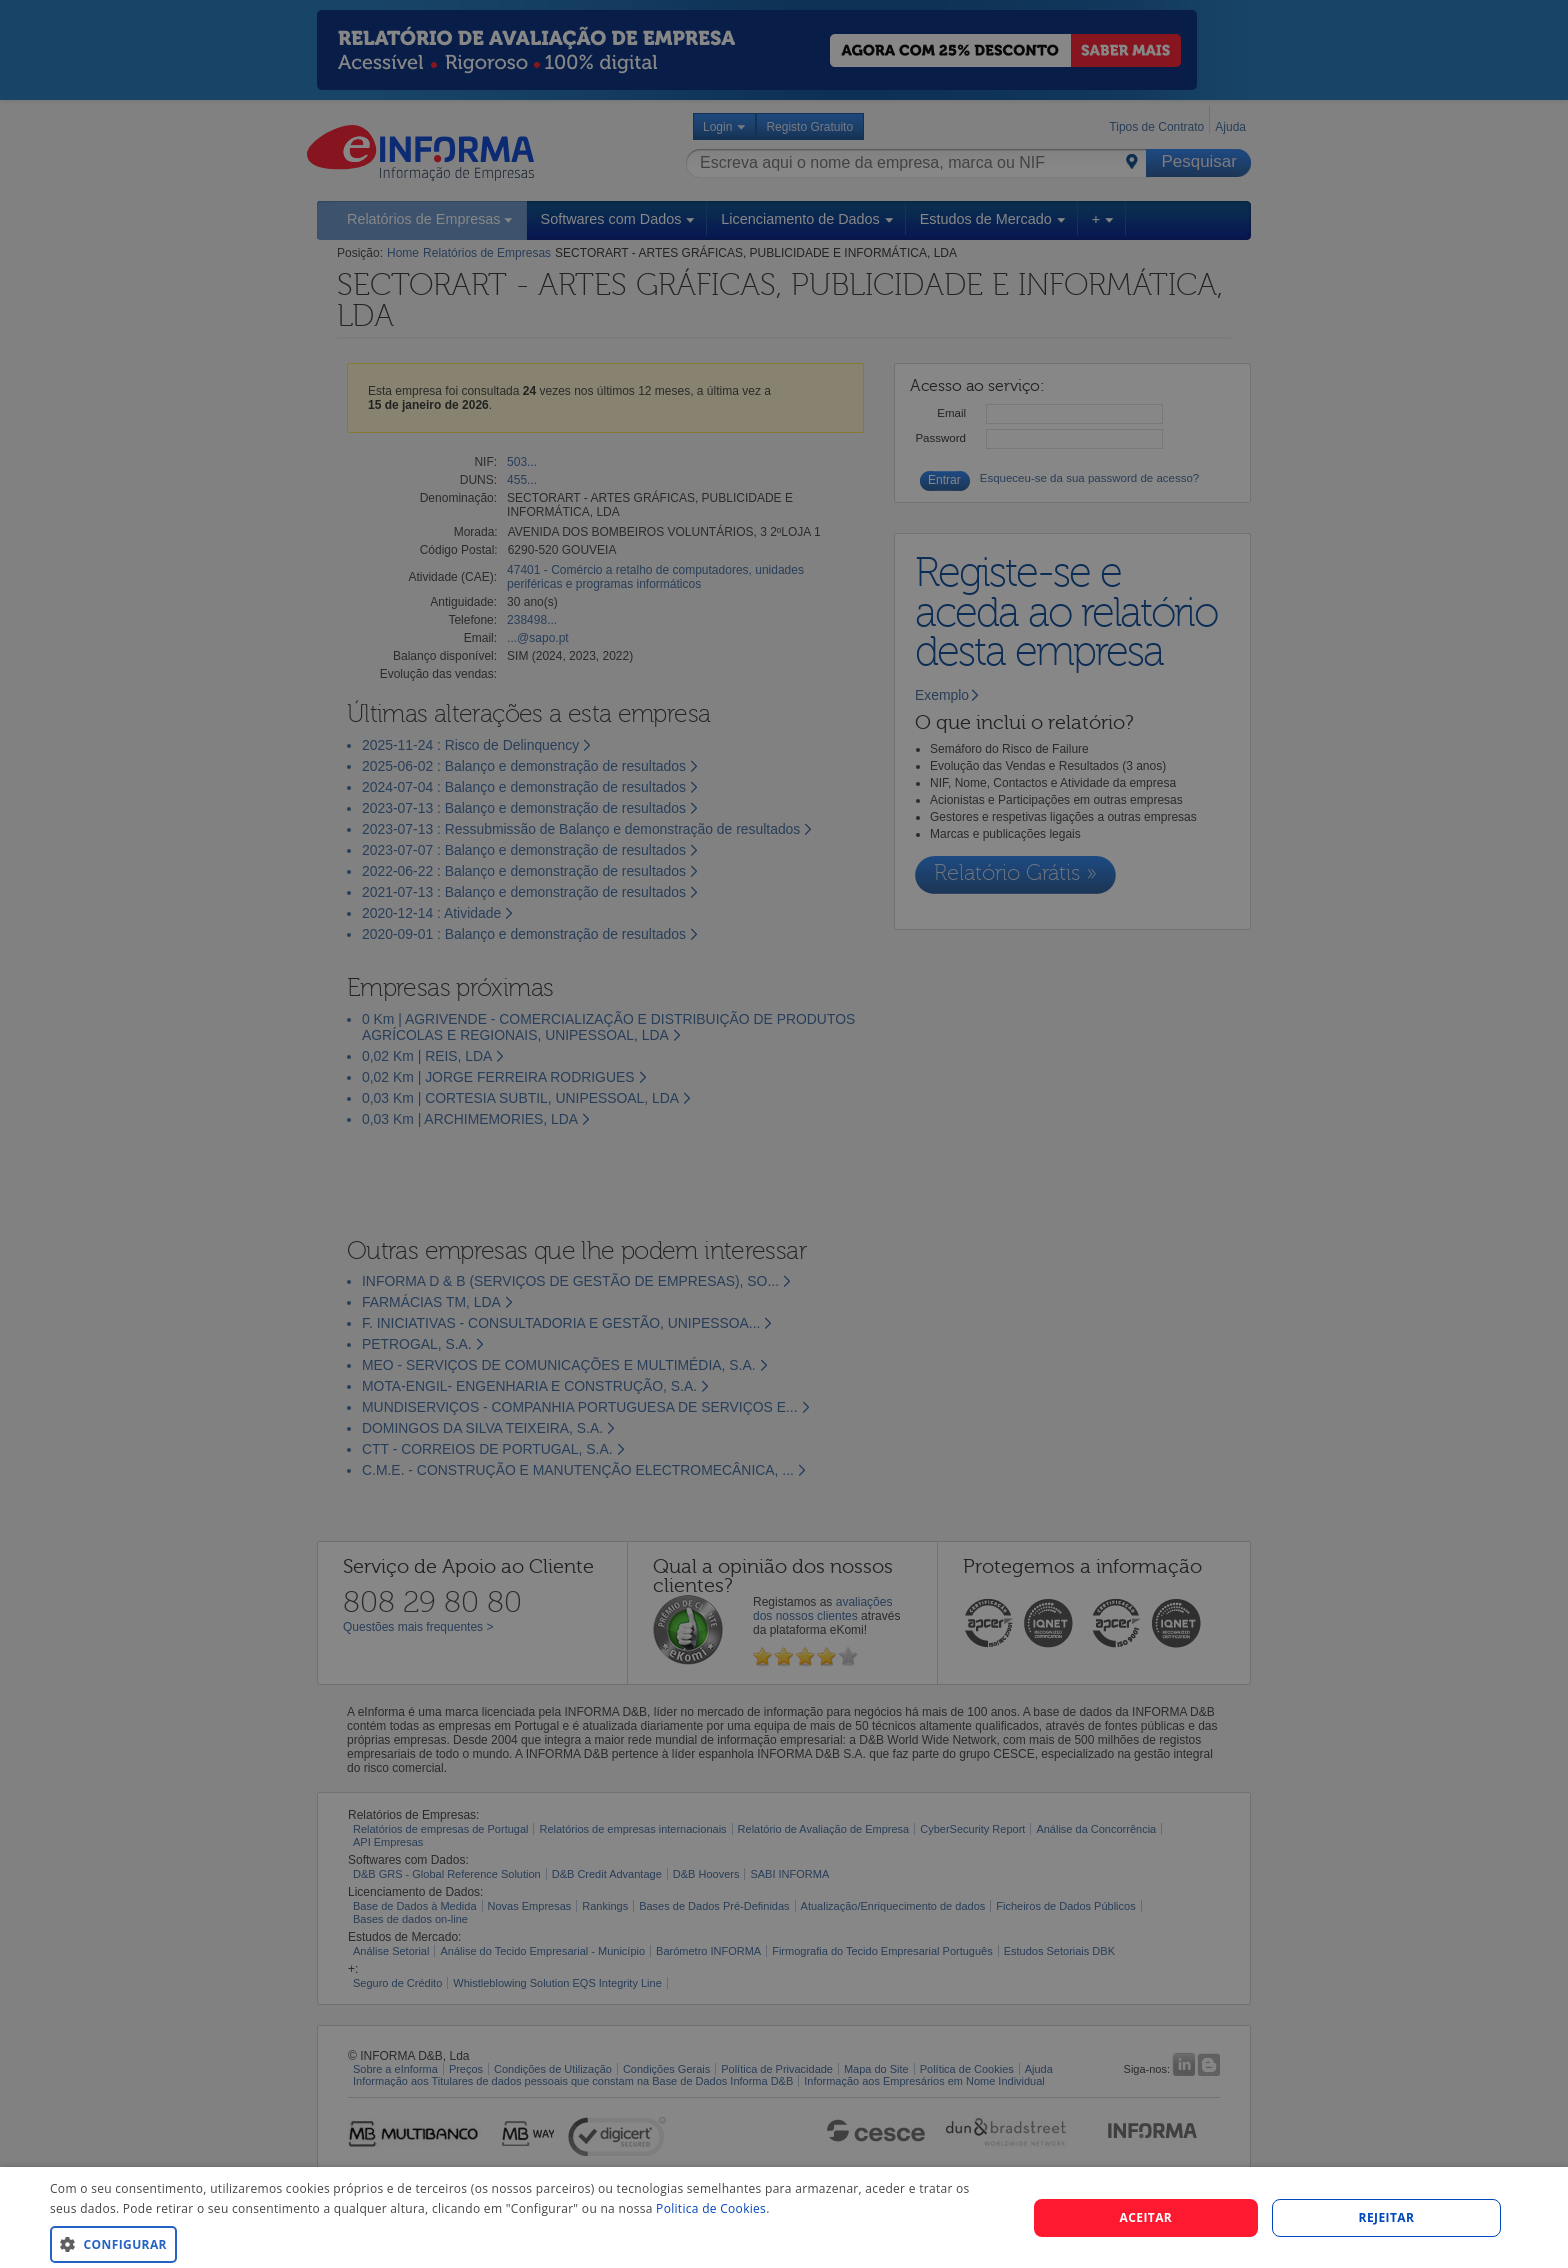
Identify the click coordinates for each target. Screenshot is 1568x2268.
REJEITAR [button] (1387, 2217)
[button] (524, 2243)
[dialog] (784, 2217)
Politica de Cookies (711, 2208)
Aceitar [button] (1146, 2217)
